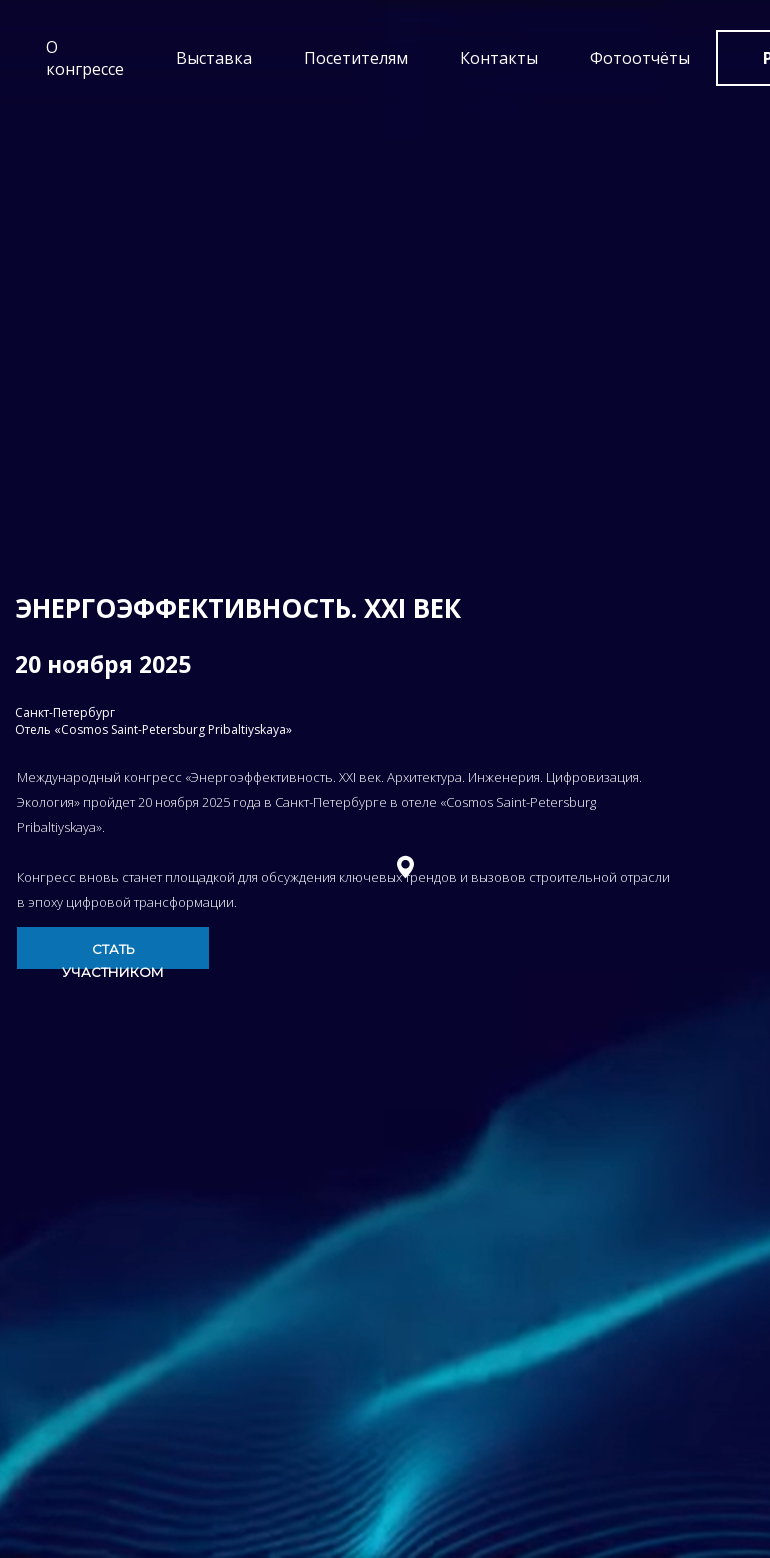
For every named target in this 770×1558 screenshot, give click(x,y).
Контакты (499, 58)
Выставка (214, 58)
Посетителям (356, 58)
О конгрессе (85, 58)
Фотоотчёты (640, 58)
